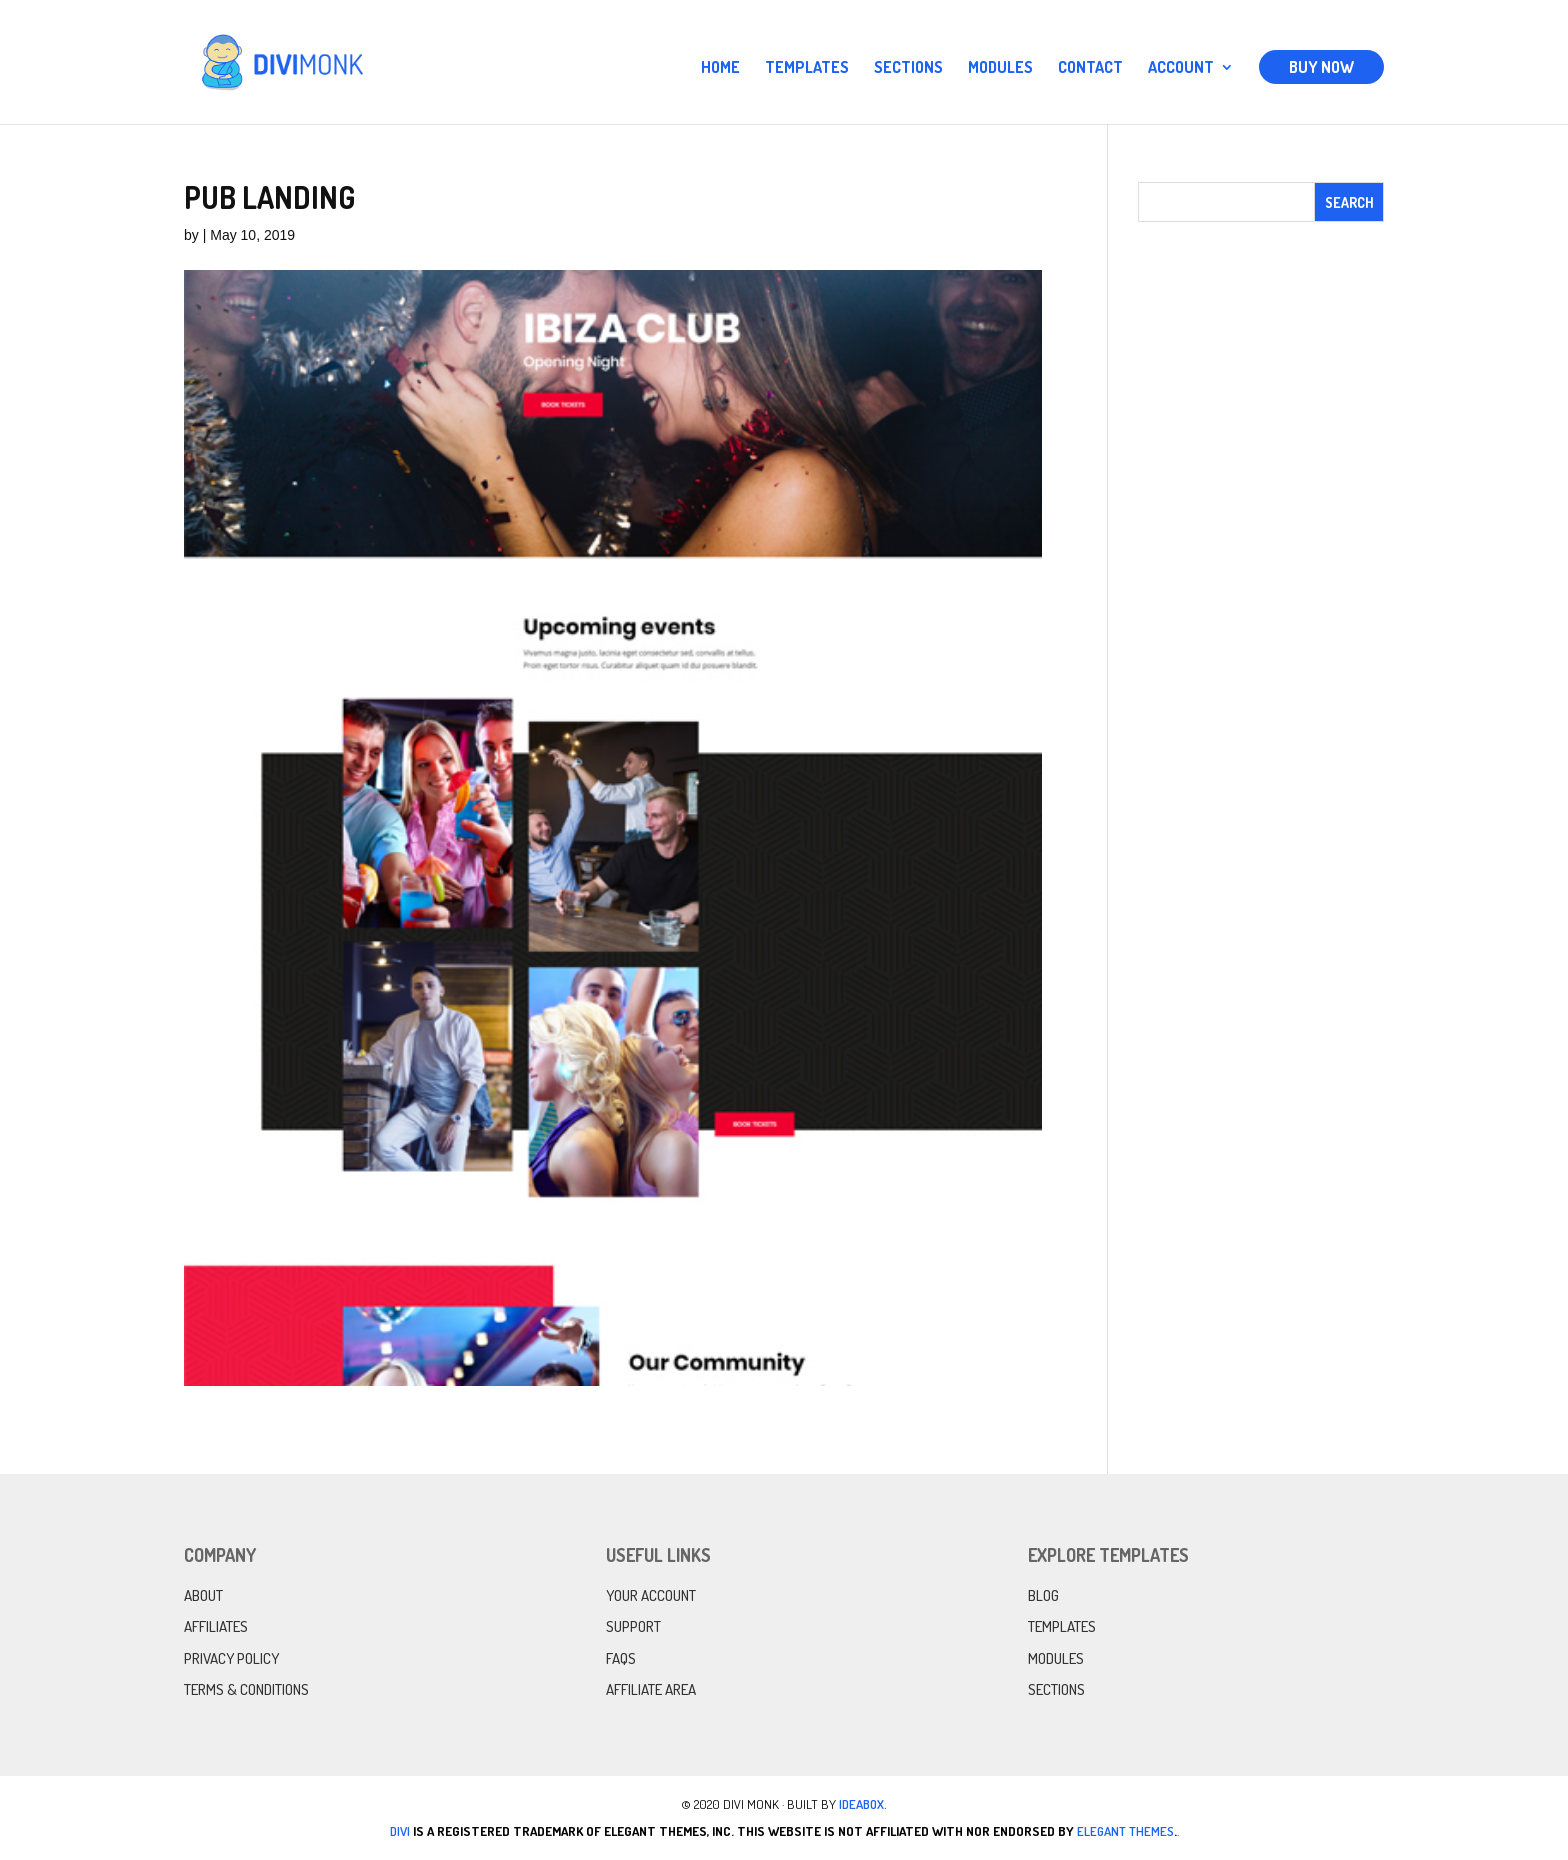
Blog (1043, 1595)
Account (1181, 68)
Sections (908, 68)
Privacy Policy (231, 1658)
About (203, 1595)
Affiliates (216, 1626)
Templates (807, 68)
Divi (400, 1831)
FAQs (621, 1658)
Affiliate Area (651, 1689)
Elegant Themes (1125, 1831)
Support (633, 1626)
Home (720, 68)
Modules (1000, 68)
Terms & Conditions (246, 1689)
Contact (1090, 68)
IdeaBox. (863, 1804)
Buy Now (1321, 67)
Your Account (651, 1595)
